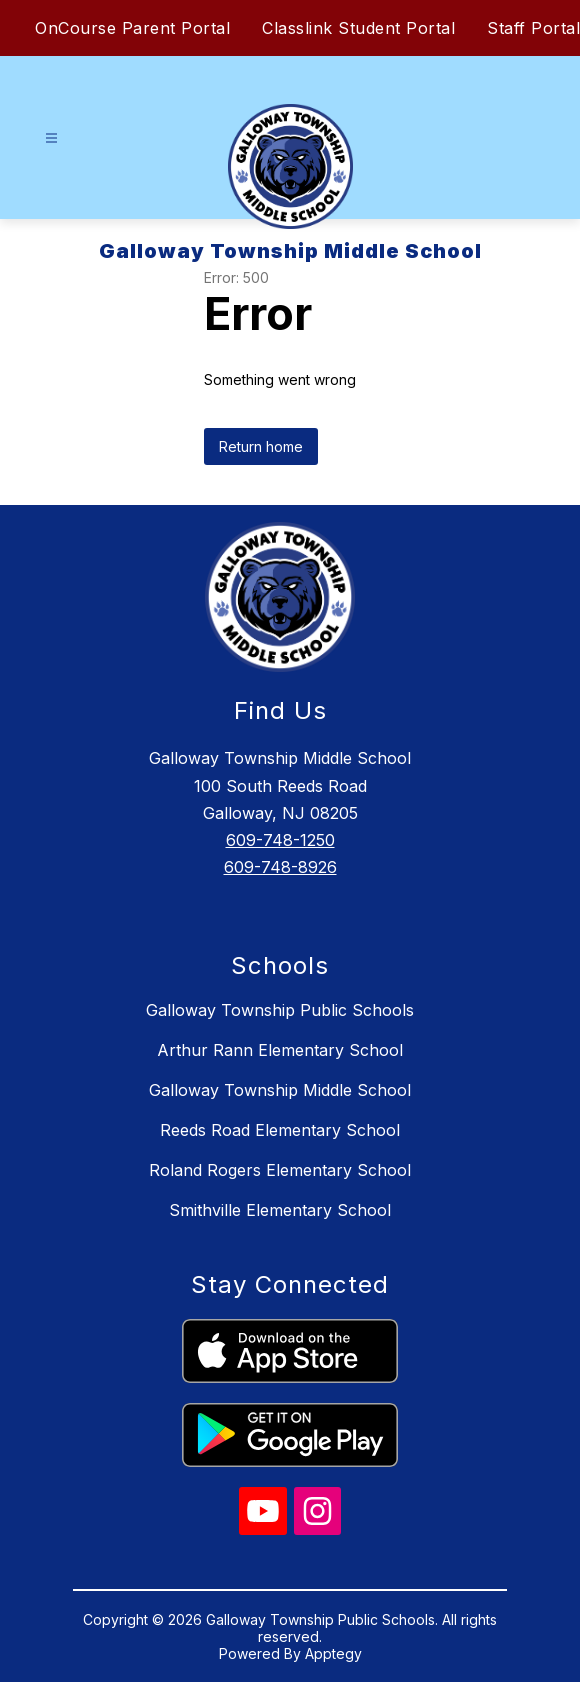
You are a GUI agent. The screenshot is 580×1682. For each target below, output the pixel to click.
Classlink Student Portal (358, 28)
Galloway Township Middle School (280, 1090)
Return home (261, 446)
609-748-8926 (280, 867)
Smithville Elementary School (280, 1210)
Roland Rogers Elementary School (280, 1170)
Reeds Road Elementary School (280, 1130)
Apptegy (333, 1653)
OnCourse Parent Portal (132, 28)
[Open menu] (51, 138)
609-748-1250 (280, 840)
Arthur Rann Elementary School (280, 1050)
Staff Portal (533, 28)
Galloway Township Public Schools (280, 1010)
